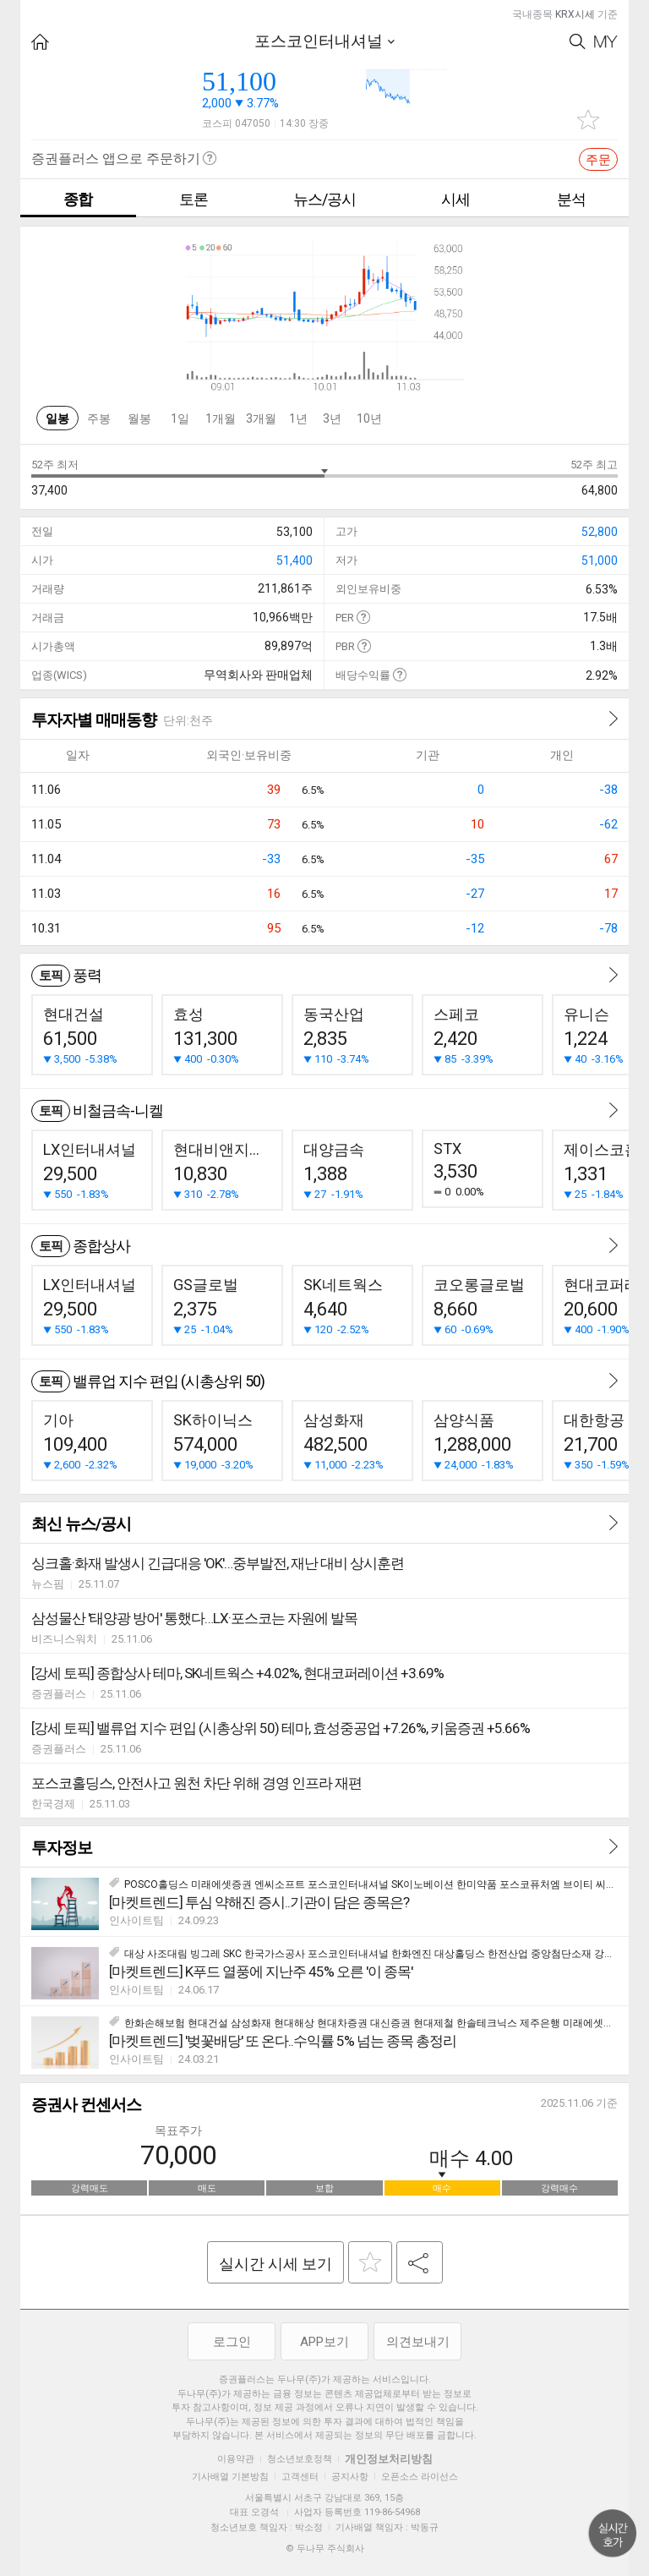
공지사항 (349, 2476)
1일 (180, 418)
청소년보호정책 (299, 2458)
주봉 (99, 418)
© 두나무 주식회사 (325, 2548)
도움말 (363, 617)
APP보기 (324, 2341)
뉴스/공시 (324, 199)
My (606, 42)
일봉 (57, 418)
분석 (571, 199)
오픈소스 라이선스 (419, 2476)
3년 (332, 418)
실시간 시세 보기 (275, 2263)
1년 (298, 418)
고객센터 (300, 2476)
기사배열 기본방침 (230, 2476)
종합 (77, 199)
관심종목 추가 (588, 119)
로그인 (232, 2341)
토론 (193, 199)
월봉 (139, 418)
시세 (455, 199)
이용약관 (235, 2458)
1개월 (220, 418)
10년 (369, 418)
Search (578, 42)
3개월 (261, 418)
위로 (612, 2533)
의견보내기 (418, 2341)
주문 (598, 159)
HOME (40, 42)
